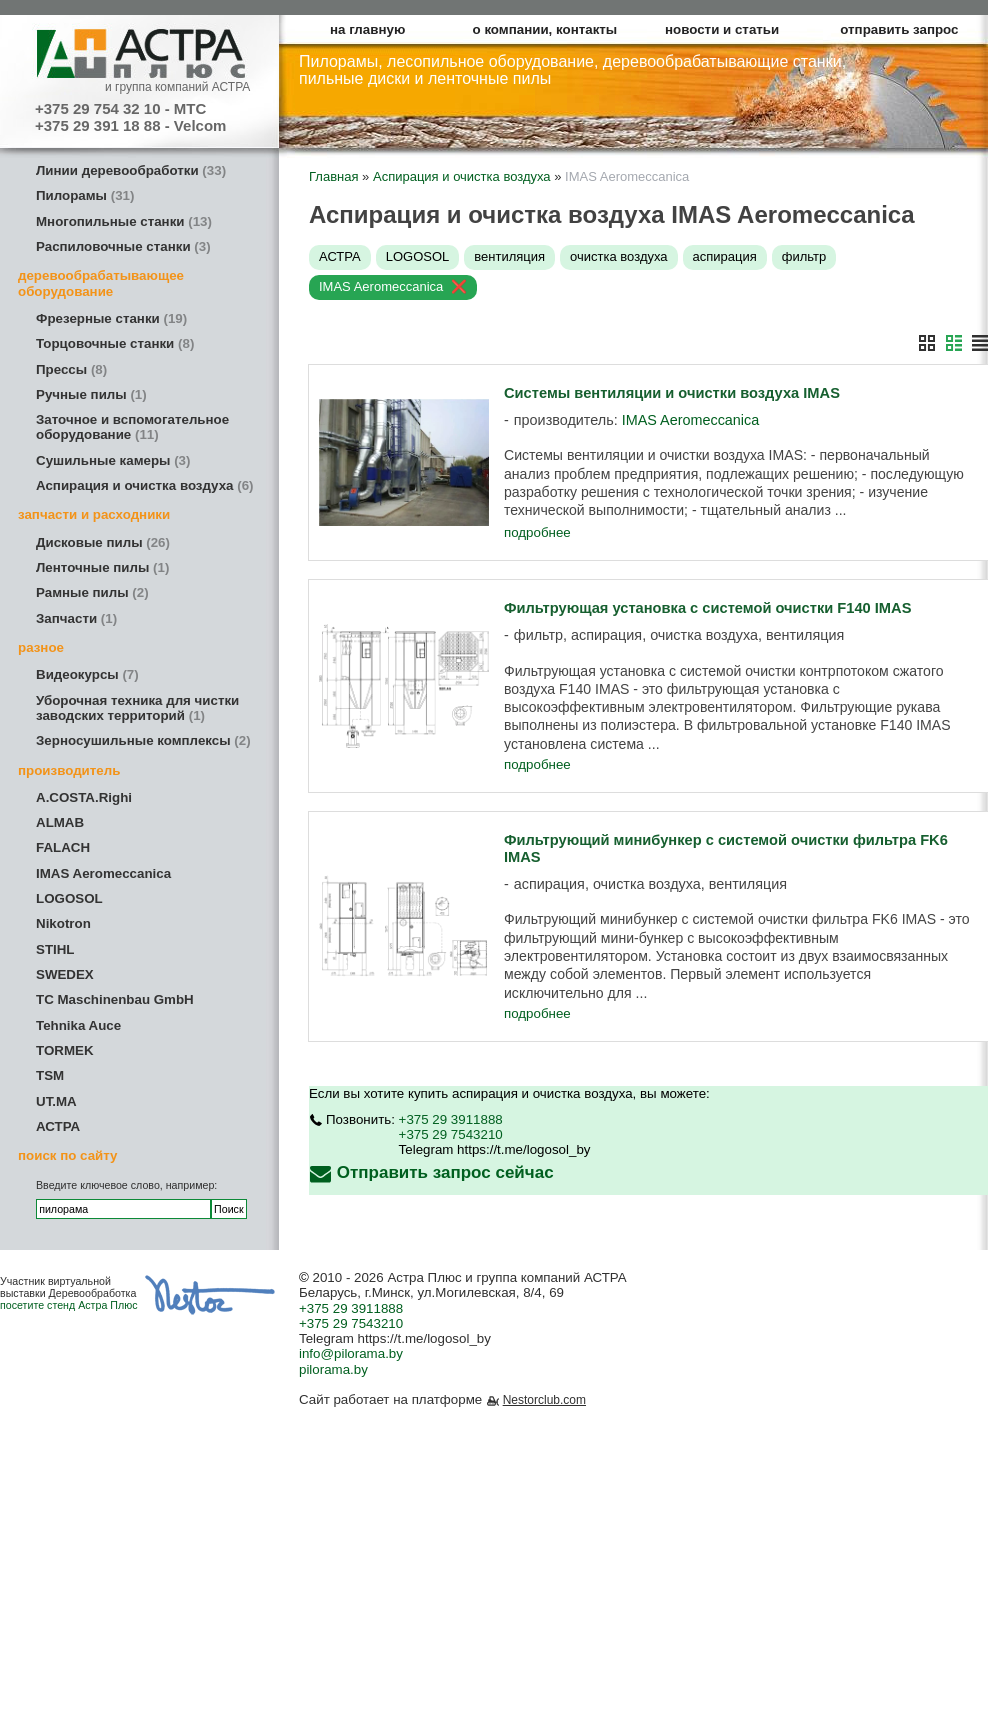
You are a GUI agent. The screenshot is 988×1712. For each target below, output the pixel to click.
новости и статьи (722, 29)
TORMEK (65, 1050)
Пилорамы (85, 195)
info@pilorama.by (351, 1353)
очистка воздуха (618, 256)
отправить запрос (899, 29)
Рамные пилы (92, 592)
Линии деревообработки (131, 170)
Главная (333, 176)
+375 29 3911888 (451, 1119)
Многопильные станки (124, 221)
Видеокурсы (87, 674)
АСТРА (58, 1126)
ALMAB (60, 822)
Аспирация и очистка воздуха (145, 485)
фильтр (804, 256)
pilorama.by (333, 1369)
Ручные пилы (91, 394)
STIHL (55, 949)
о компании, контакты (545, 29)
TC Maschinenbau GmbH (115, 999)
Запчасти (76, 618)
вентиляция (509, 256)
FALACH (63, 847)
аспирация (725, 256)
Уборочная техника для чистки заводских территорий (137, 708)
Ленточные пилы (102, 567)
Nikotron (63, 923)
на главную (367, 29)
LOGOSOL (69, 898)
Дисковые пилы (103, 542)
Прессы (71, 369)
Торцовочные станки (115, 343)
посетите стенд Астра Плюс (69, 1305)
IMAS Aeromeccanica (103, 873)
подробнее (537, 532)
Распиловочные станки (123, 246)
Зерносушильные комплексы (143, 740)
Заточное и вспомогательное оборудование (132, 427)
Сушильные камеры (113, 460)
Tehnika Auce (78, 1025)
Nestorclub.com (544, 1400)
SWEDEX (65, 974)
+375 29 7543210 (451, 1134)
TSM (50, 1075)
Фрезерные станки (111, 318)
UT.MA (56, 1101)
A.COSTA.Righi (84, 797)
